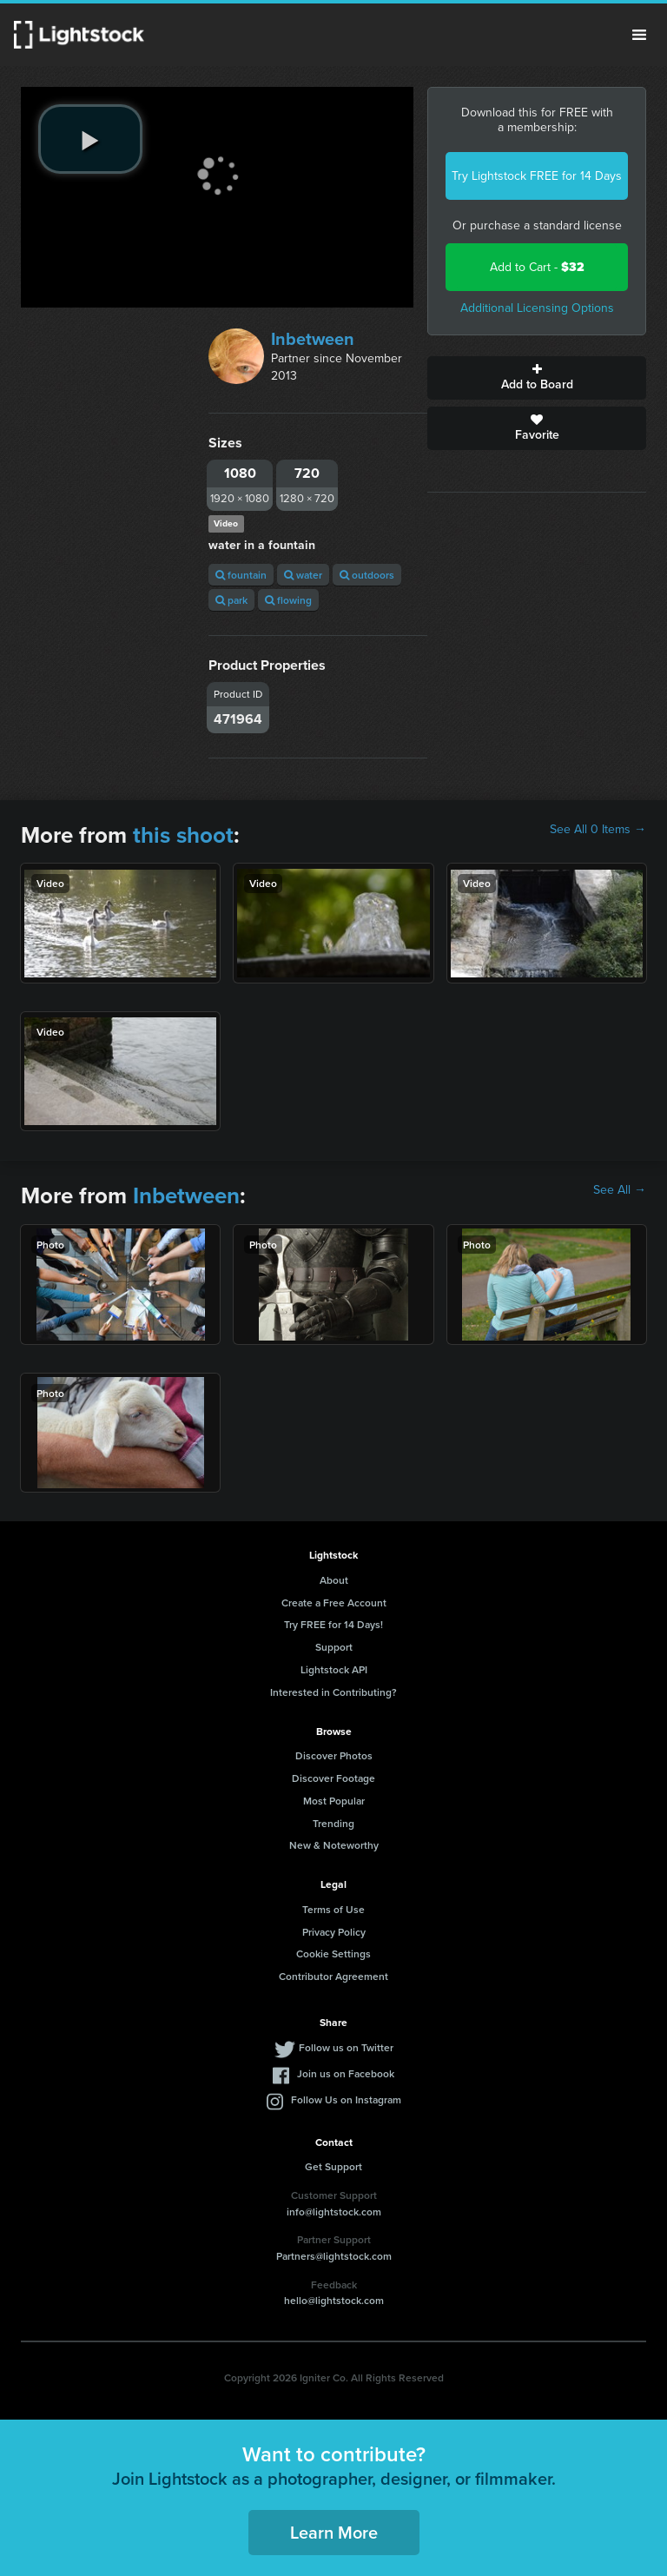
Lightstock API (333, 1669)
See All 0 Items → (598, 829)
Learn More (334, 2532)
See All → (619, 1190)
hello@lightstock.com (334, 2300)
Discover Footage (333, 1778)
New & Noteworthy (334, 1845)
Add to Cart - (537, 267)
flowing (288, 600)
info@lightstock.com (334, 2211)
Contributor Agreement (333, 1976)
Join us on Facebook (345, 2073)
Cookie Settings (333, 1953)
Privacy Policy (334, 1931)
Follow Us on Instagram (346, 2099)
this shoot (183, 834)
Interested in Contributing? (333, 1692)
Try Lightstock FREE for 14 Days (537, 176)
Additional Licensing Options (537, 308)
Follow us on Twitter (346, 2047)
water (303, 574)
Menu (639, 35)
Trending (333, 1823)
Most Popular (334, 1800)
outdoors (367, 574)
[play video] (90, 139)
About (334, 1580)
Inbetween (312, 339)
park (231, 600)
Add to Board (536, 378)
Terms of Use (333, 1909)
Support (334, 1646)
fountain (241, 574)
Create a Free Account (333, 1602)
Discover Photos (334, 1755)
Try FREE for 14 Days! (333, 1624)
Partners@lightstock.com (334, 2255)
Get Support (333, 2166)
